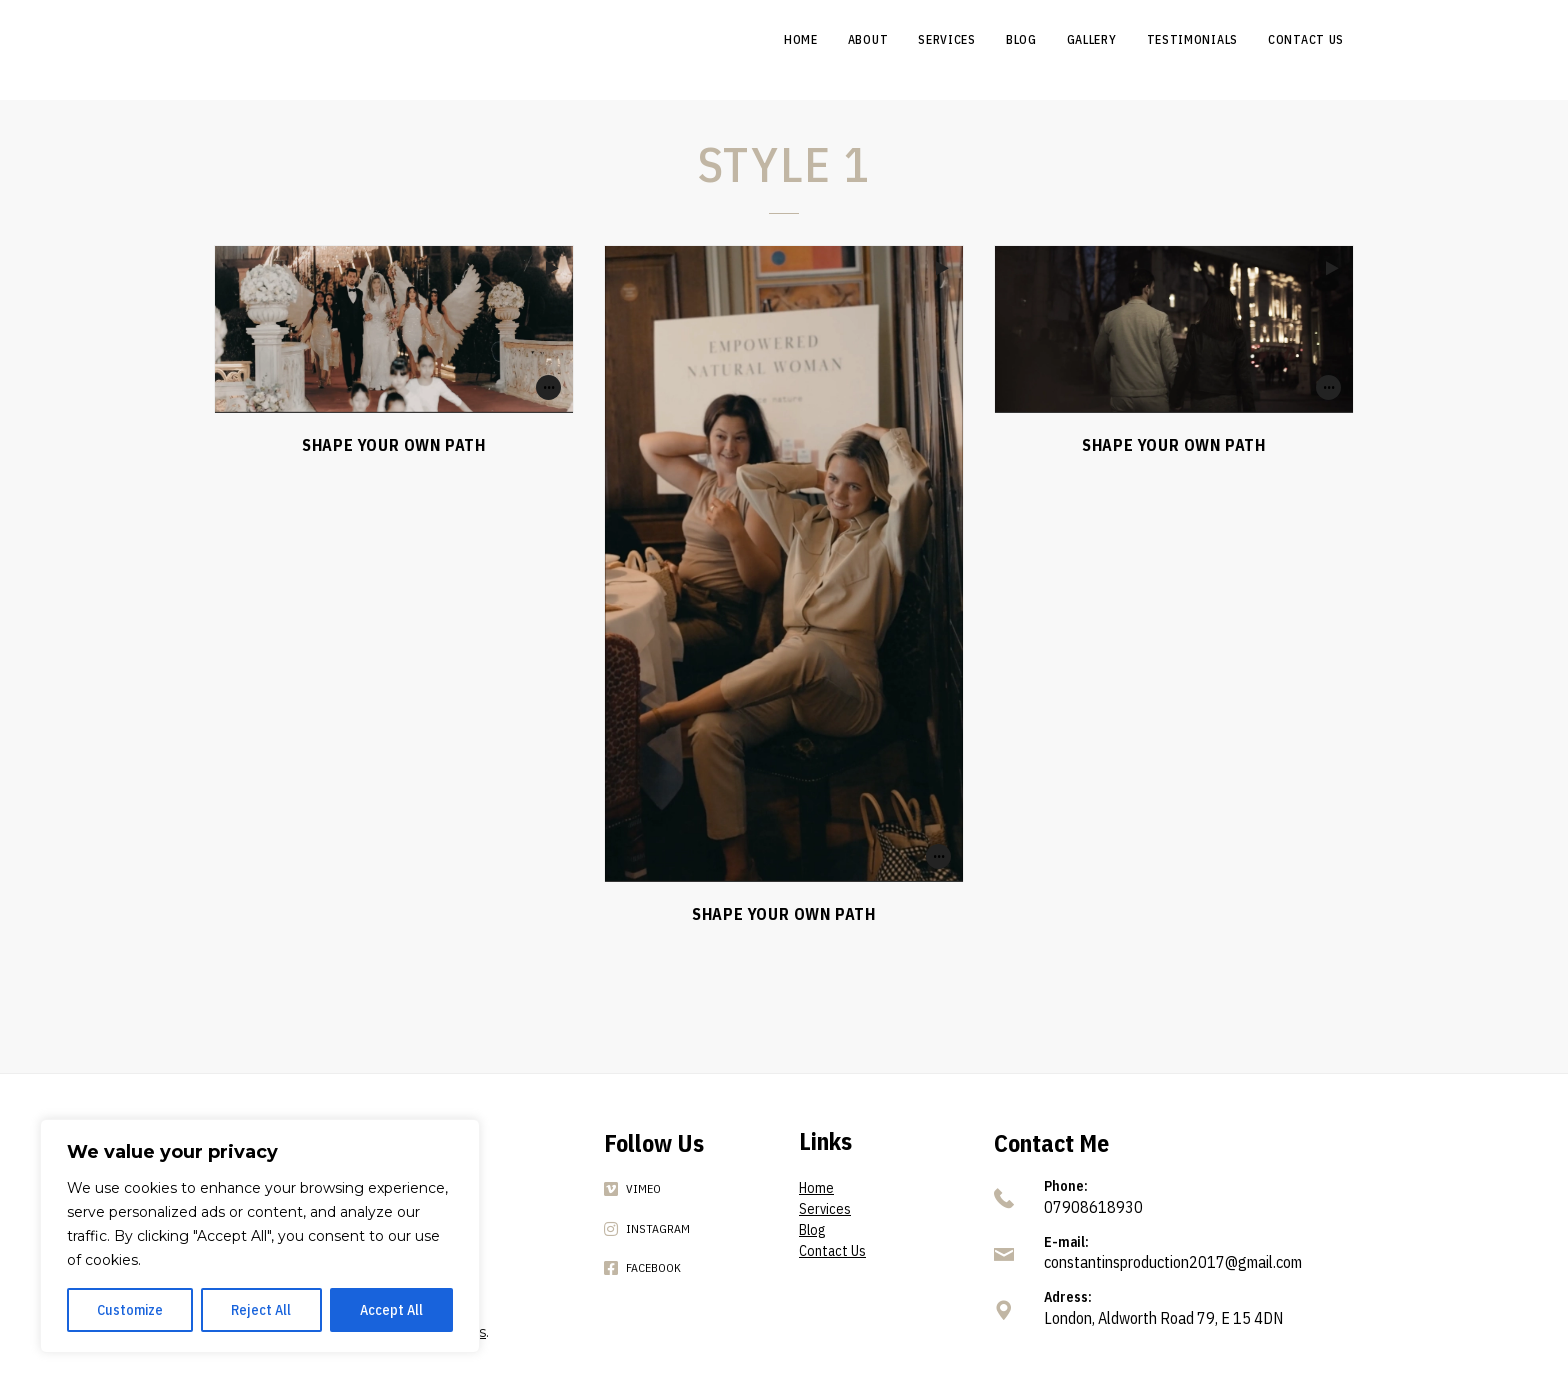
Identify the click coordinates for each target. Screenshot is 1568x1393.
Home (816, 1188)
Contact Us (832, 1251)
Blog (812, 1230)
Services (825, 1209)
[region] (260, 1236)
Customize (130, 1310)
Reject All (261, 1310)
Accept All (391, 1310)
